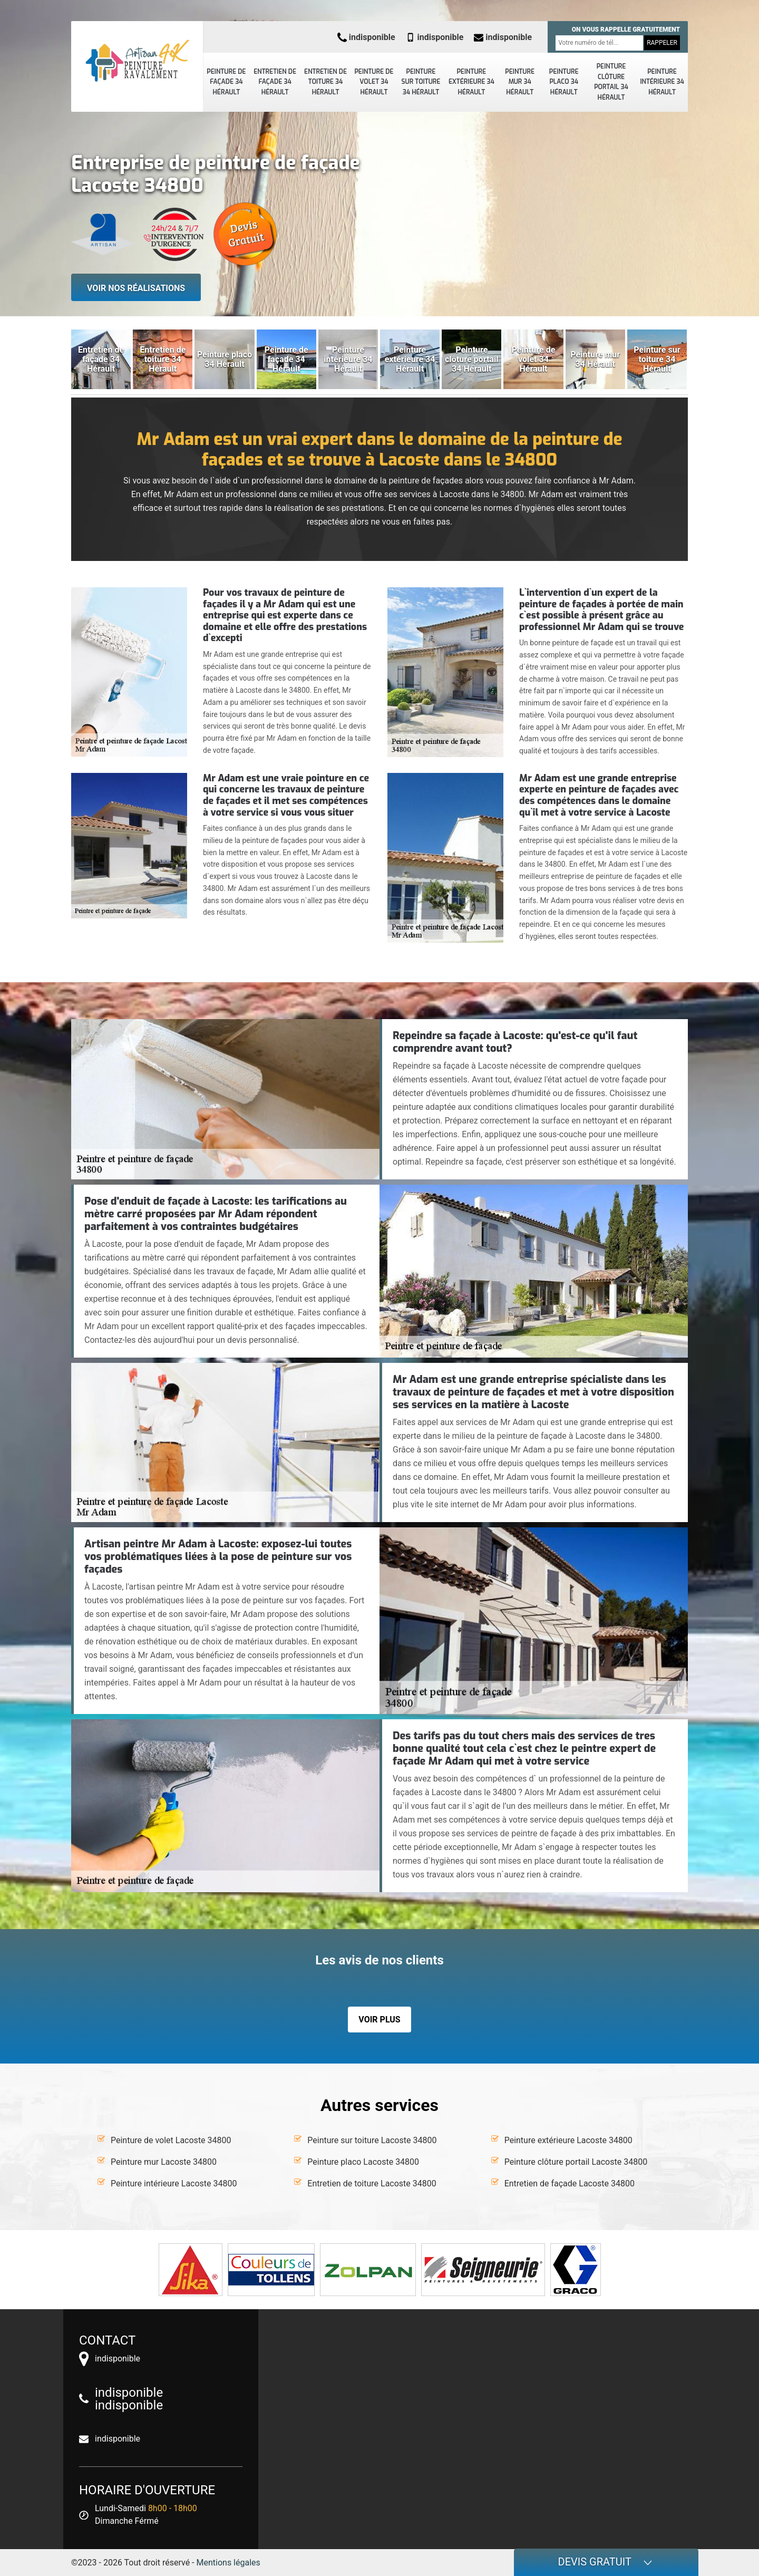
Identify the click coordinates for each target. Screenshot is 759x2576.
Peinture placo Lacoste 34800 (363, 2162)
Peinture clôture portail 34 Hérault (611, 82)
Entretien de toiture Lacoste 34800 (371, 2183)
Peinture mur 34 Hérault (519, 81)
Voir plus (379, 2020)
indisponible (366, 37)
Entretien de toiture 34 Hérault (325, 81)
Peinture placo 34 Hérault (564, 81)
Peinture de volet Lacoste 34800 (171, 2140)
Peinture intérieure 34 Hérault (662, 81)
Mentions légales (228, 2563)
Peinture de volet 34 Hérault (373, 81)
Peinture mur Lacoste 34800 (164, 2162)
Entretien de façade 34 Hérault (275, 81)
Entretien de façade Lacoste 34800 (569, 2183)
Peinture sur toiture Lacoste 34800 (371, 2140)
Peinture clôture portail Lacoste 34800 (576, 2162)
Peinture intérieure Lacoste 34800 (174, 2183)
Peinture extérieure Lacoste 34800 (568, 2140)
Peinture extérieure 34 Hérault (471, 81)
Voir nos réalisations (136, 288)
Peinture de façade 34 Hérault (226, 81)
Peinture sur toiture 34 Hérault (421, 81)
